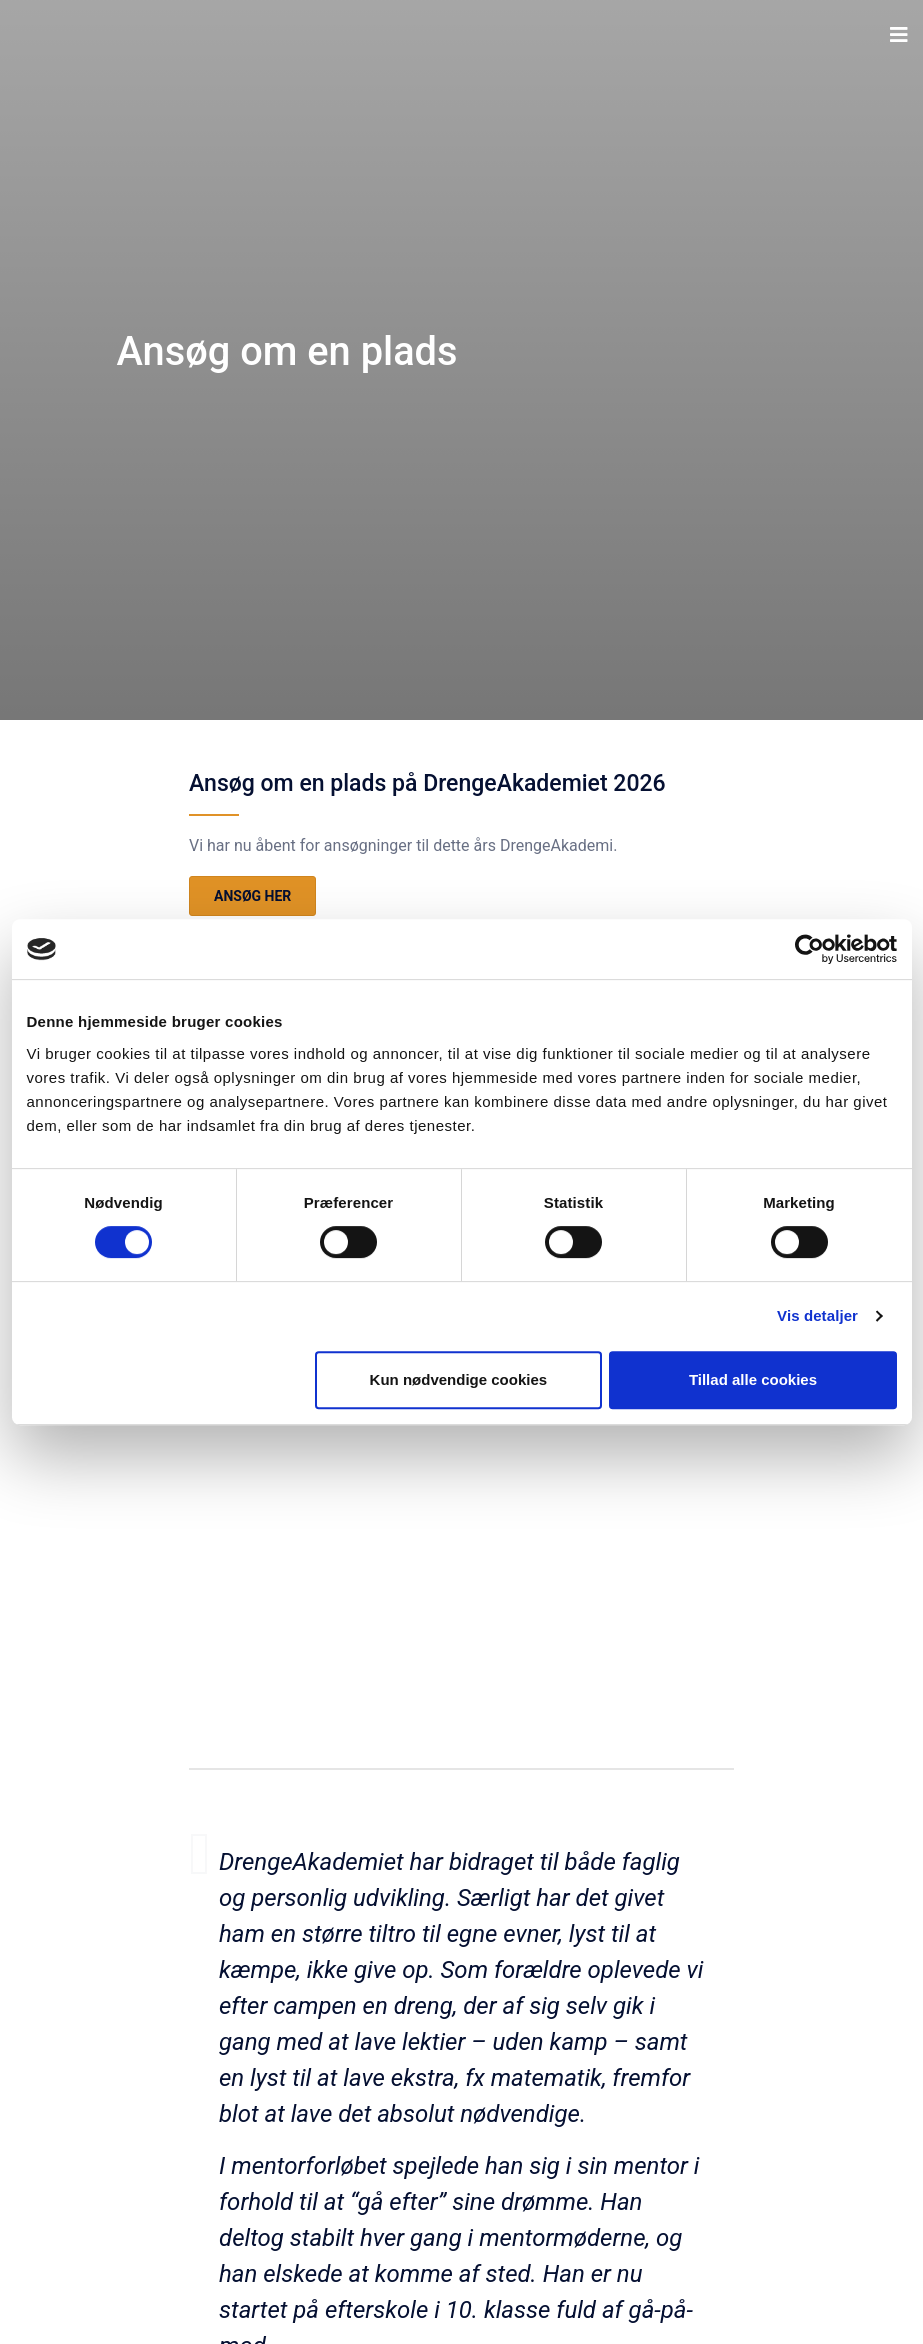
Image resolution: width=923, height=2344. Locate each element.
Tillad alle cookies (753, 1379)
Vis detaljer (817, 1315)
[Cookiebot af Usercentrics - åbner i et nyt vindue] (809, 949)
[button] (899, 35)
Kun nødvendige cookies (459, 1379)
